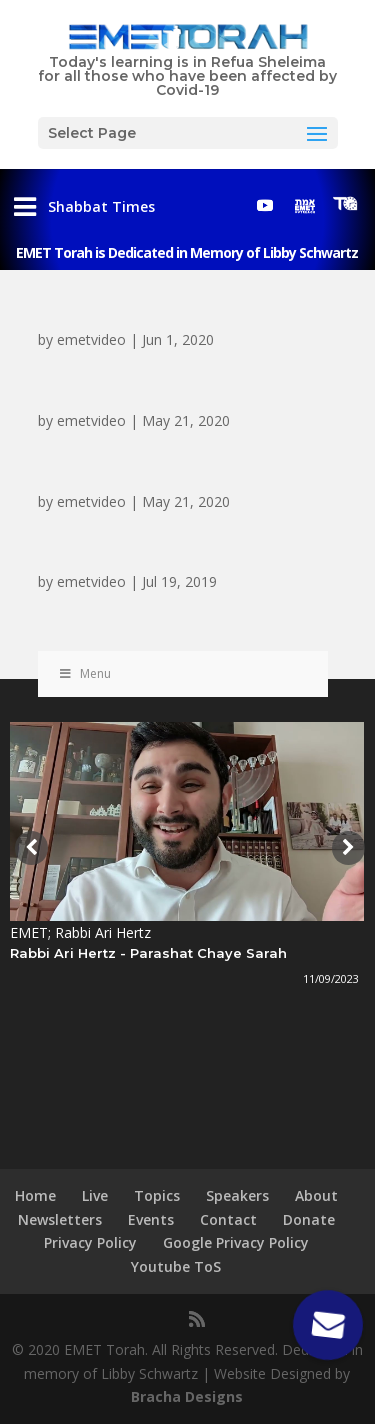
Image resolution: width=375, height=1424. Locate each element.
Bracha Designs (187, 1396)
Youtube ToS (176, 1266)
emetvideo (91, 339)
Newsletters (60, 1219)
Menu (85, 673)
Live (95, 1195)
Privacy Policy (90, 1242)
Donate (309, 1219)
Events (151, 1219)
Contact (228, 1219)
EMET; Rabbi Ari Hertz (80, 932)
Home (35, 1195)
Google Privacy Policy (236, 1242)
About (316, 1195)
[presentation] (29, 848)
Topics (157, 1195)
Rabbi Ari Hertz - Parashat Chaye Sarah (148, 953)
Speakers (237, 1195)
